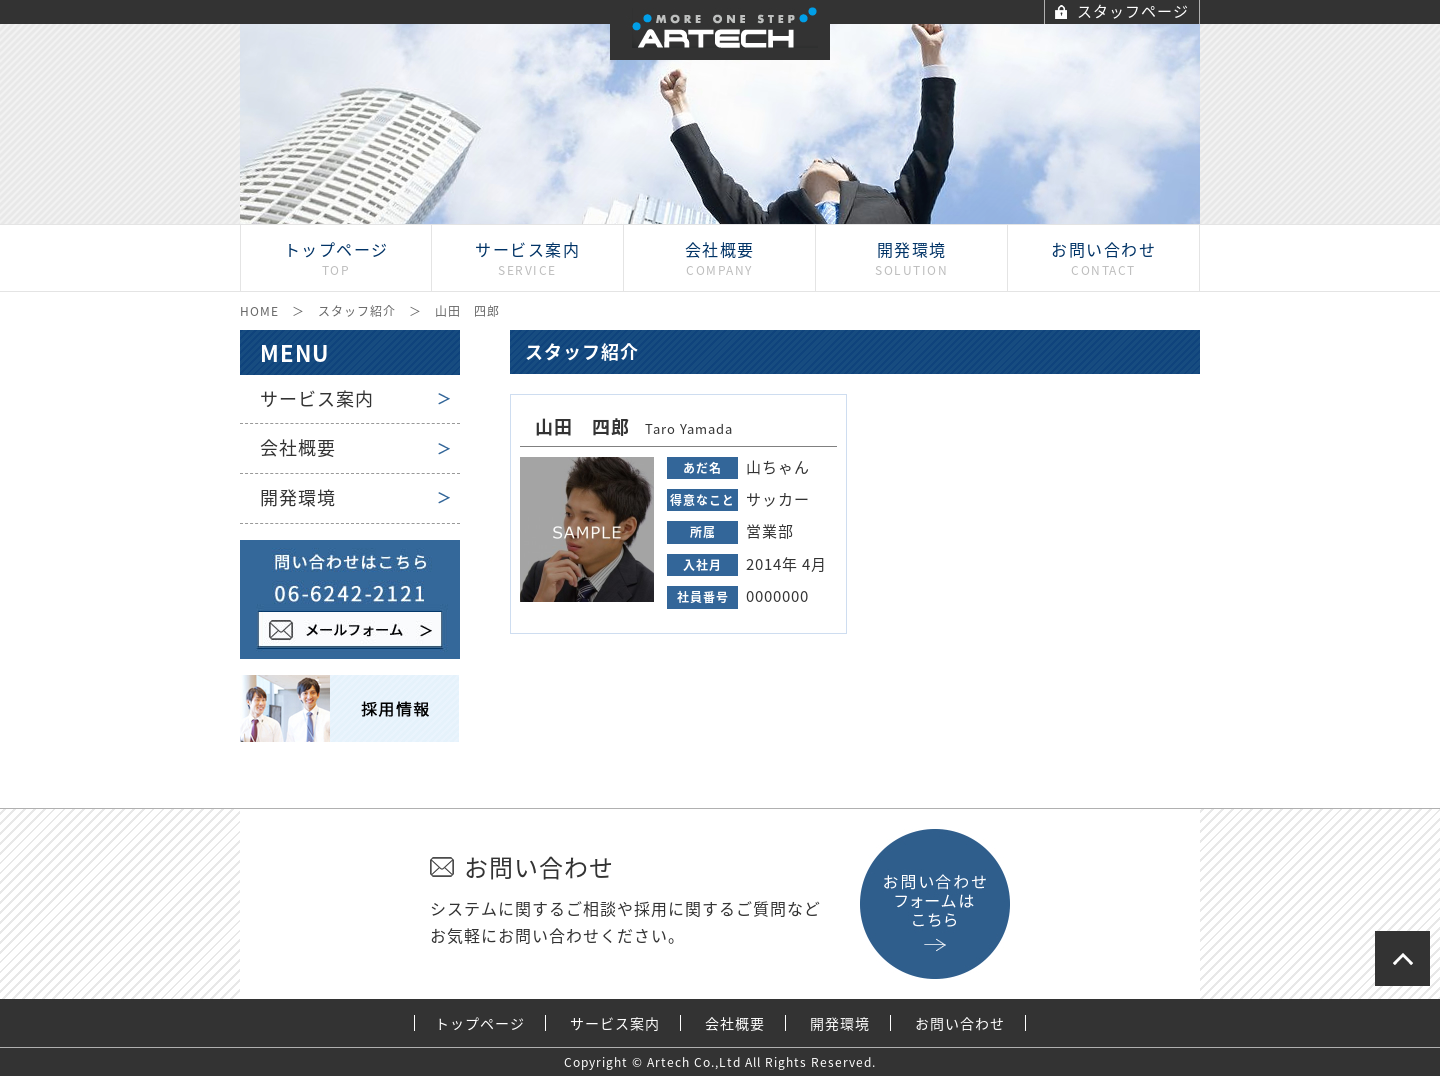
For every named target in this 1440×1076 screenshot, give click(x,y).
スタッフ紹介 (357, 311)
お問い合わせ (960, 1023)
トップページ (480, 1023)
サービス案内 (317, 398)
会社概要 (298, 447)
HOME (259, 311)
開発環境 (298, 497)
